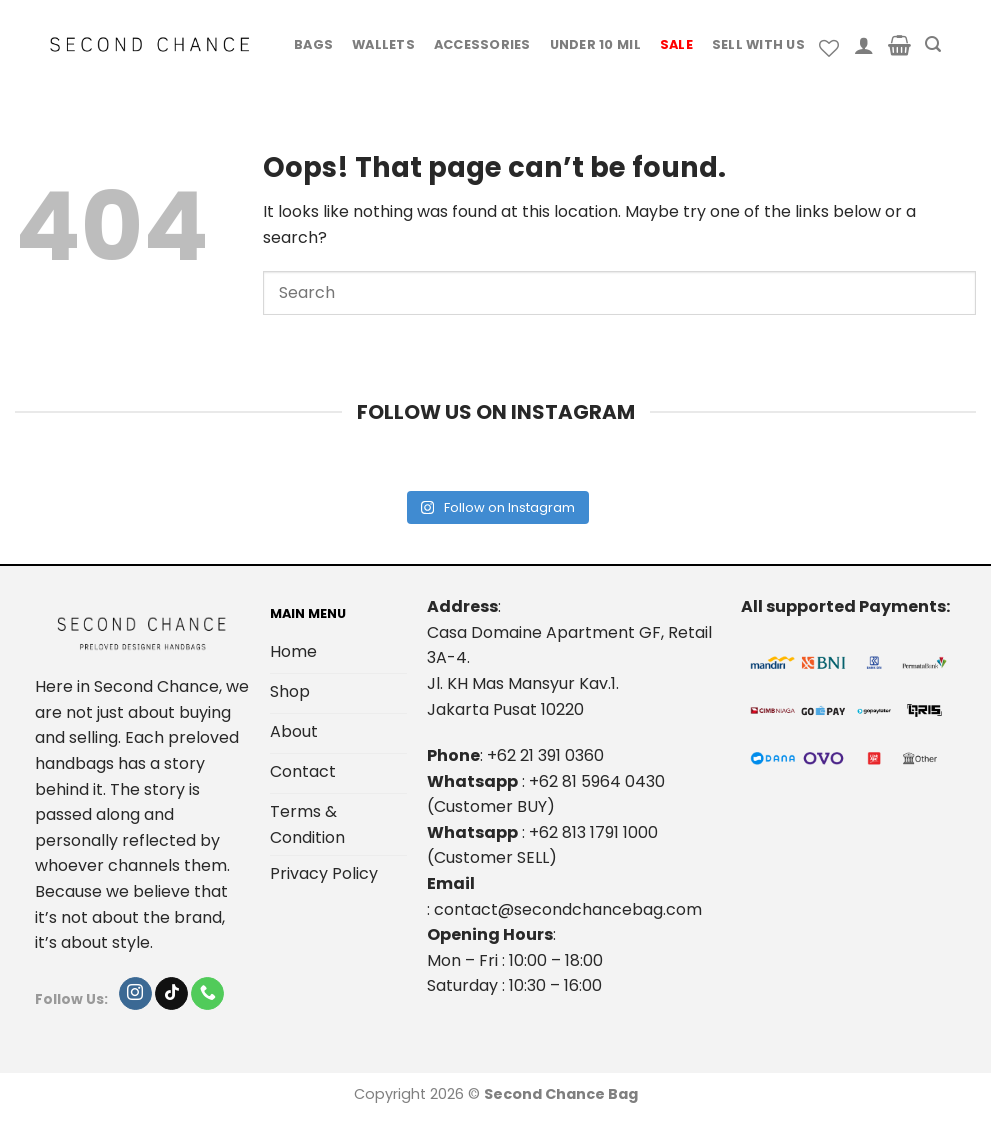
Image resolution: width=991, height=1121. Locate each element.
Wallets (383, 44)
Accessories (482, 44)
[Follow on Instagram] (135, 994)
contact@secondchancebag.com (568, 909)
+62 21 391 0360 (545, 755)
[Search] (933, 44)
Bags (313, 44)
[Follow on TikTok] (171, 994)
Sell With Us (758, 44)
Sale (676, 44)
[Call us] (207, 994)
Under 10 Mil (595, 44)
